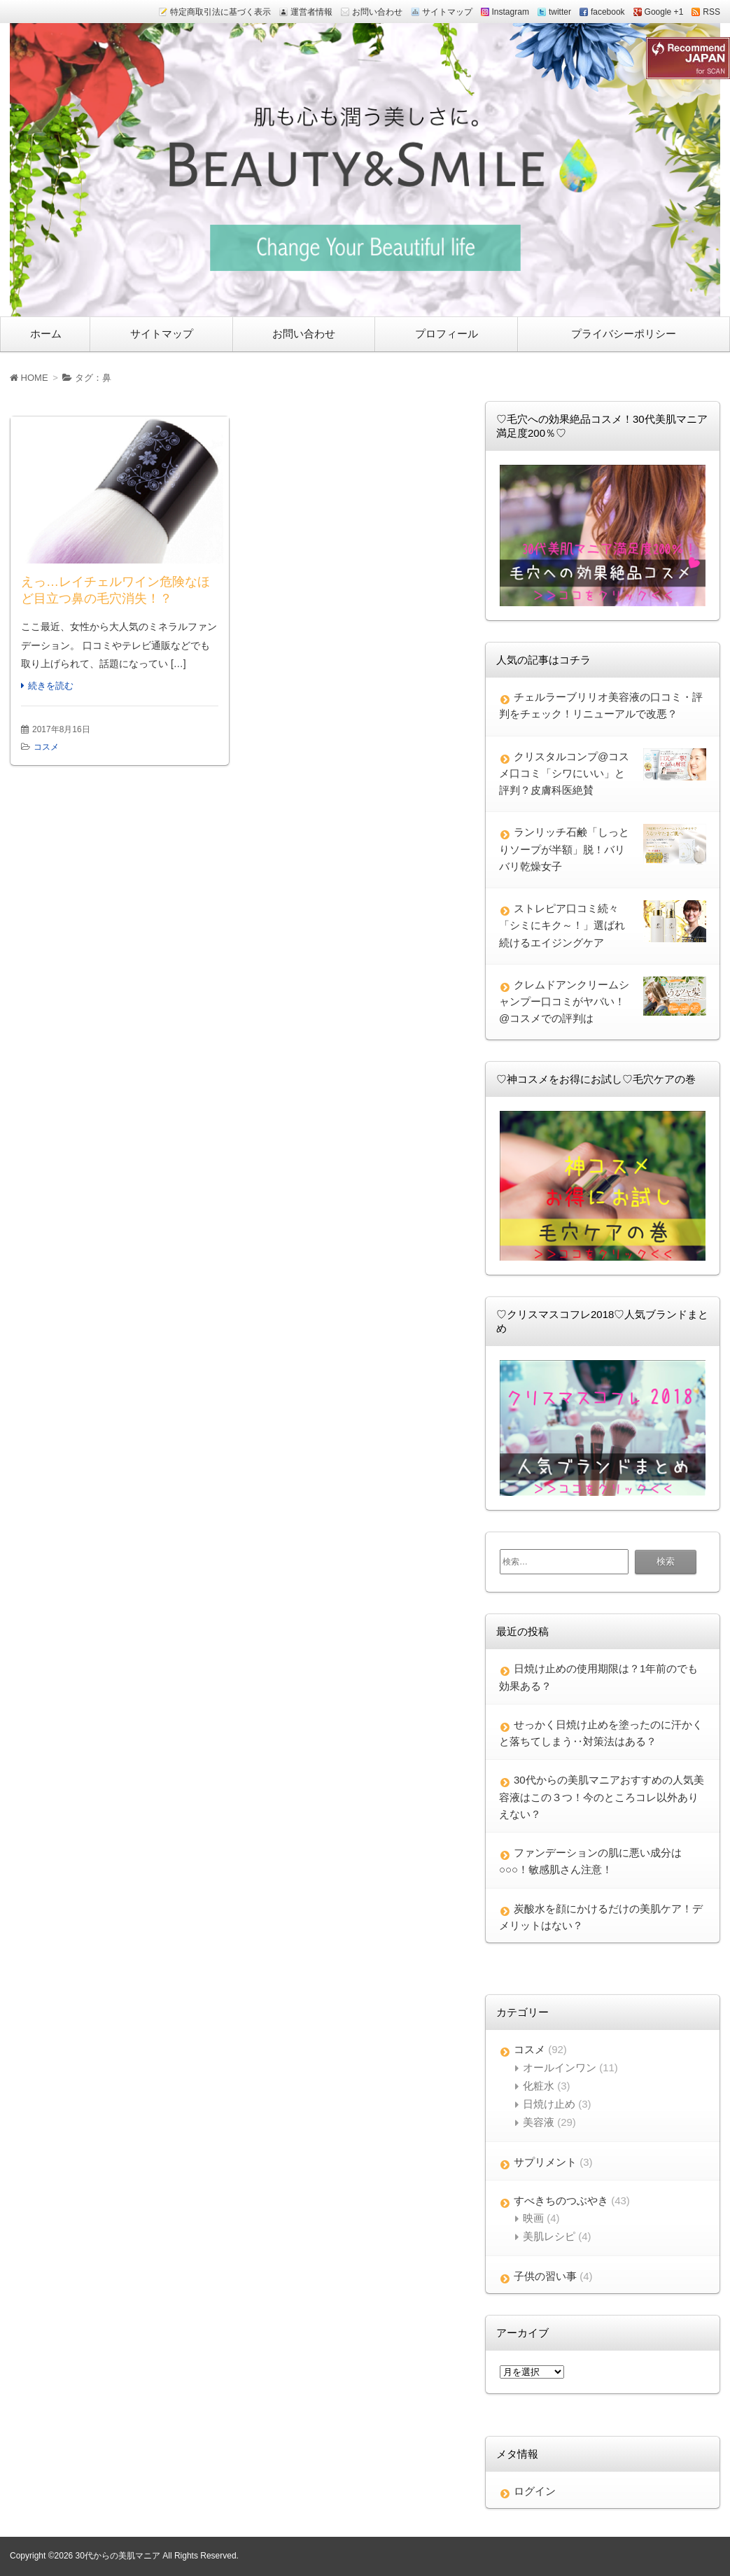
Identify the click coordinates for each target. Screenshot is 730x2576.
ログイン (535, 2491)
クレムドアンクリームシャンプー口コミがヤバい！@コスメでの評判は (564, 1002)
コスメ (46, 747)
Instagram (510, 12)
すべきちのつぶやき (561, 2200)
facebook (608, 12)
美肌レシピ (549, 2236)
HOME (29, 377)
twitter (560, 12)
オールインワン (559, 2067)
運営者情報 (311, 12)
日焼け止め (549, 2104)
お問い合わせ (377, 12)
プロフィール (446, 334)
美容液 (538, 2122)
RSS (711, 12)
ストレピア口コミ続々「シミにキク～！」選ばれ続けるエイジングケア (562, 925)
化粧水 (538, 2086)
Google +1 (664, 12)
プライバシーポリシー (623, 334)
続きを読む (50, 685)
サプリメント (545, 2162)
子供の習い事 (545, 2276)
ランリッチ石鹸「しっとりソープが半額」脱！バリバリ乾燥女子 (564, 849)
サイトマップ (447, 12)
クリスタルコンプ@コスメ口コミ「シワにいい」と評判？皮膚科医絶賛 (564, 773)
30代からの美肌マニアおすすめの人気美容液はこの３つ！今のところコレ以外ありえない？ (601, 1797)
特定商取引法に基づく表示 (220, 12)
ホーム (46, 334)
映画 (533, 2218)
